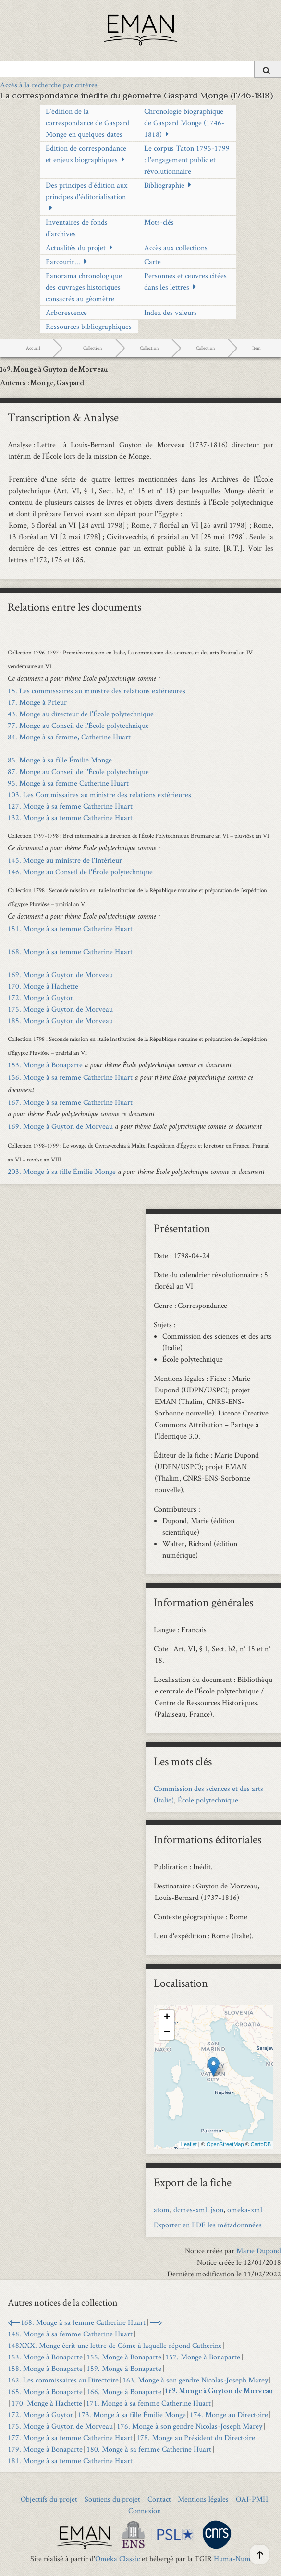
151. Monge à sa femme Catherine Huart (70, 928)
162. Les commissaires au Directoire (63, 2380)
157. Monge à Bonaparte (202, 2357)
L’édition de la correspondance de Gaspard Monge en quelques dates (88, 122)
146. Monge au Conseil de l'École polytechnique (80, 872)
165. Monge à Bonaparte (45, 2391)
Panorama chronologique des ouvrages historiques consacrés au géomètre (84, 286)
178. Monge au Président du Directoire (195, 2437)
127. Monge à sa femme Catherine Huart (70, 806)
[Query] (140, 69)
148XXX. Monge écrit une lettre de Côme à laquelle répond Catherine (115, 2345)
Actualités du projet (76, 247)
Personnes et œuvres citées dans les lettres (185, 281)
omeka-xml (244, 2209)
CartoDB (261, 2144)
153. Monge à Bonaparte (45, 1065)
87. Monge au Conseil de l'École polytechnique (78, 771)
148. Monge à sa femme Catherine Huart (70, 2334)
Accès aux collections (176, 247)
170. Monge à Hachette (43, 986)
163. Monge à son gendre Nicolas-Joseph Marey (195, 2380)
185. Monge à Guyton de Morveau (60, 1021)
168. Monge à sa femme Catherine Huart (70, 951)
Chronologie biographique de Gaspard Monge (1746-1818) (184, 122)
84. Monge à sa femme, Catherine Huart (69, 737)
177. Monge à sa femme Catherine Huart (70, 2437)
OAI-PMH (252, 2499)
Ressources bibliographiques (89, 326)
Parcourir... (63, 261)
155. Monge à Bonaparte (123, 2357)
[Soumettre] (267, 69)
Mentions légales (203, 2499)
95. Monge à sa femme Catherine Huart (68, 783)
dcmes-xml (190, 2209)
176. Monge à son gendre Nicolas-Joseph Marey (189, 2426)
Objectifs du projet (49, 2499)
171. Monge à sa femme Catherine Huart (148, 2403)
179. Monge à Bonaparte (45, 2449)
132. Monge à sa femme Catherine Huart (70, 817)
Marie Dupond (258, 2251)
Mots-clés (159, 222)
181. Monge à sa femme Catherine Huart (70, 2460)
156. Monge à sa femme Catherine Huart (70, 1077)
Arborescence (66, 312)
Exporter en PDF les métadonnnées (208, 2225)
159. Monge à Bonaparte (123, 2368)
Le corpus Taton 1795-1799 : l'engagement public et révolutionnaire (187, 159)
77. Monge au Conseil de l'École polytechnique (78, 725)
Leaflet (189, 2144)
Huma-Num (232, 2558)
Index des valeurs (170, 312)
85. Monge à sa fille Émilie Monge (60, 760)
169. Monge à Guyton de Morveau (60, 974)
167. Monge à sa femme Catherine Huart (70, 1102)
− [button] (167, 2032)
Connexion (144, 2510)
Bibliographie (164, 185)
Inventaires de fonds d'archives (77, 228)
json (217, 2209)
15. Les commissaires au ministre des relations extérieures (96, 691)
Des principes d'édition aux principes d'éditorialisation (86, 191)
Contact (159, 2499)
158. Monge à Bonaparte (45, 2368)
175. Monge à (60, 1009)
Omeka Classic (117, 2558)
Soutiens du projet (112, 2499)
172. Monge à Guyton (41, 997)
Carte (152, 261)
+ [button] (167, 2017)
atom (162, 2209)
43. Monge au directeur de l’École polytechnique (81, 714)
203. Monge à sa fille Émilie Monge (62, 1171)
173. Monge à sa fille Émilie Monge (132, 2414)
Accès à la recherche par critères (49, 85)
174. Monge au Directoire (229, 2414)
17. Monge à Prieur (37, 702)
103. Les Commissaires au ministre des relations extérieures (99, 794)
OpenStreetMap (225, 2144)
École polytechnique (208, 1800)
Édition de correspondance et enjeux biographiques (86, 154)
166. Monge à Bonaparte (123, 2391)
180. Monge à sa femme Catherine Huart (148, 2449)
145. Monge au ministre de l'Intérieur (65, 860)
